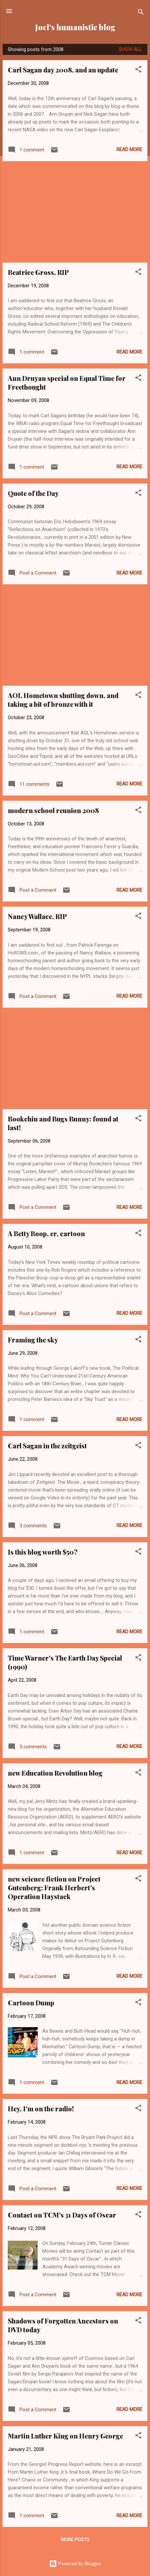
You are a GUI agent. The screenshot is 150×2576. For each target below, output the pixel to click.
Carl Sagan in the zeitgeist (47, 1445)
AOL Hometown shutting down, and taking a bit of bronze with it (63, 699)
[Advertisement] (75, 211)
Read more (129, 149)
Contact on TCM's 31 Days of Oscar (62, 2214)
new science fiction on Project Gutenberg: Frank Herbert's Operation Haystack (54, 1887)
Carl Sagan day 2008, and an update (63, 69)
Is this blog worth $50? (42, 1551)
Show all (130, 49)
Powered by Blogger (75, 2564)
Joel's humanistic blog (75, 27)
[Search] (141, 13)
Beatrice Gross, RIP (38, 272)
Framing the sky (33, 1339)
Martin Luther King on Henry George (65, 2435)
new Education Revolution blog (55, 1772)
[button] (138, 70)
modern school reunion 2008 (53, 810)
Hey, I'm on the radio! (41, 2108)
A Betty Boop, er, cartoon (46, 1233)
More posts (75, 2539)
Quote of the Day (33, 493)
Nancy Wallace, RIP (37, 916)
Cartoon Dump (31, 2002)
